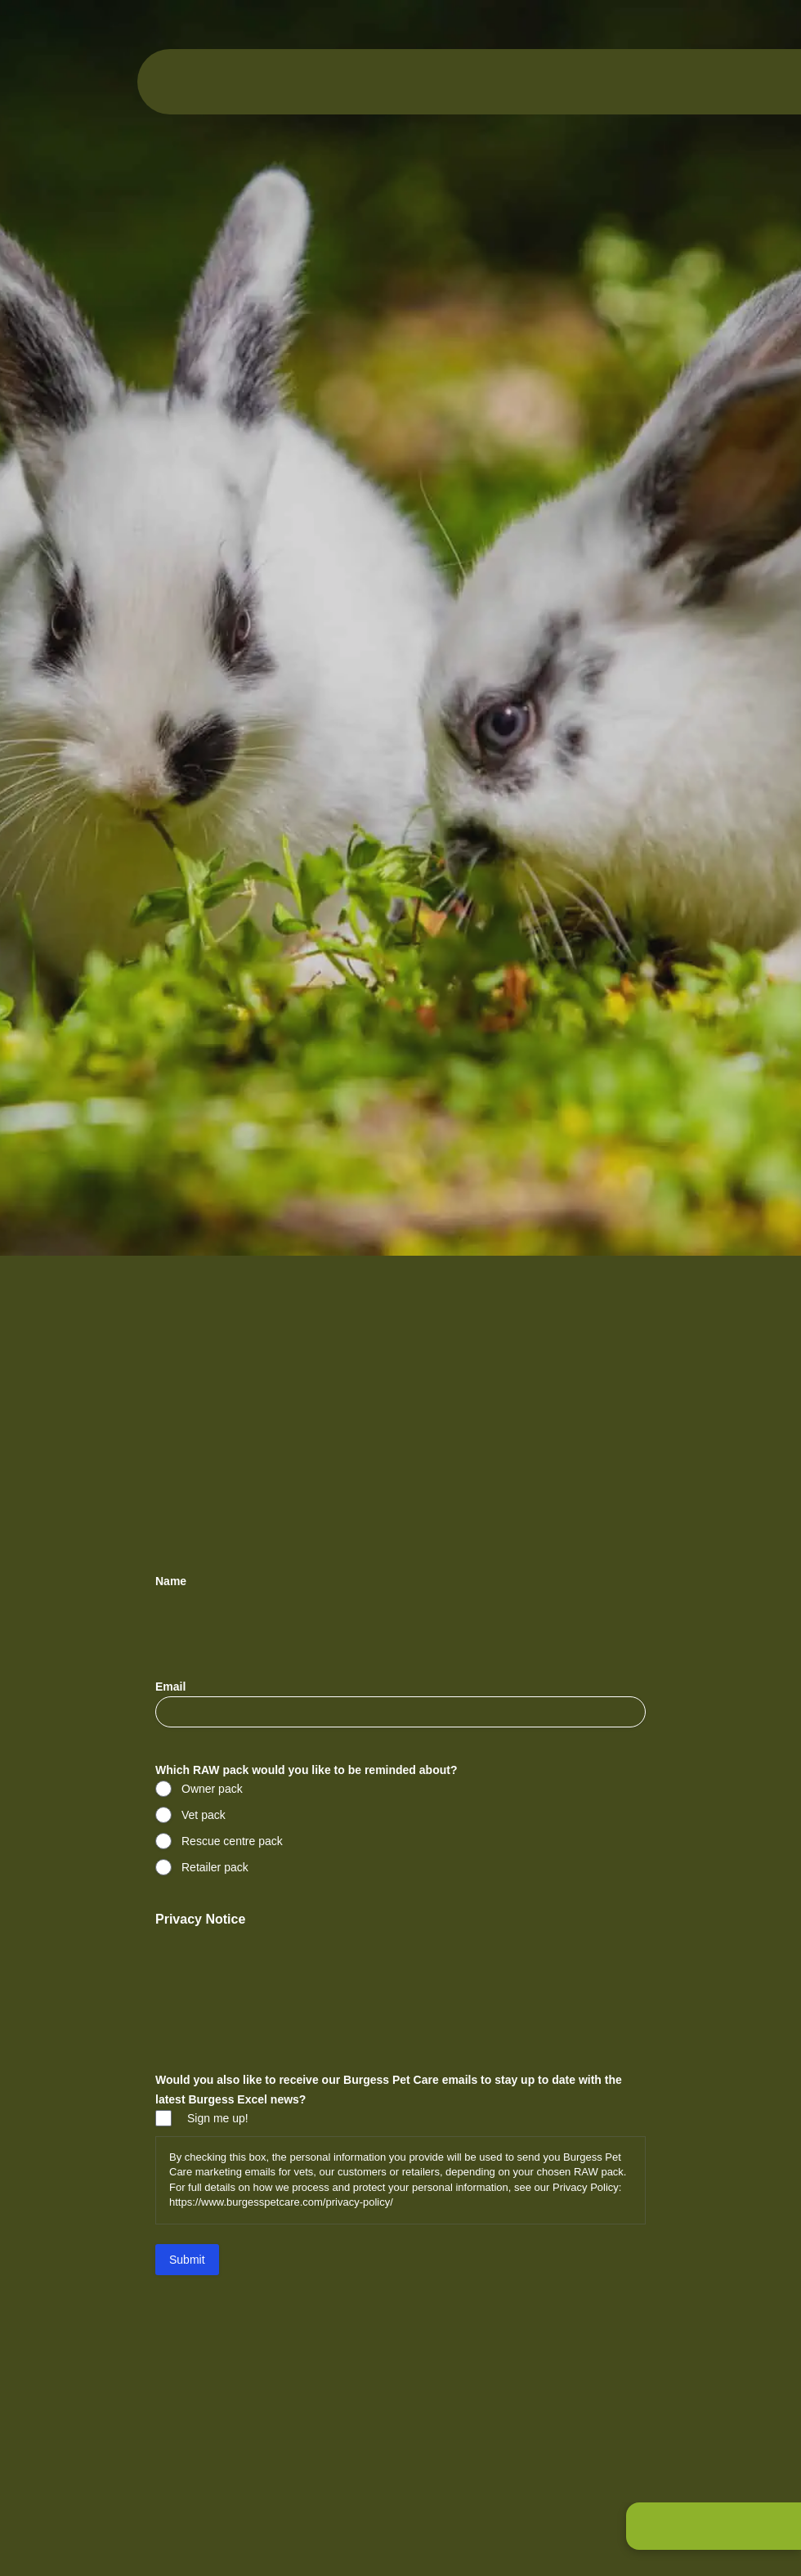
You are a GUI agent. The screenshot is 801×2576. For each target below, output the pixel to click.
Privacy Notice (200, 1919)
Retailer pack (214, 1867)
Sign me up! (217, 2118)
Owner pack (212, 1788)
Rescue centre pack (232, 1841)
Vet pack (203, 1814)
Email (196, 1687)
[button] (713, 2526)
